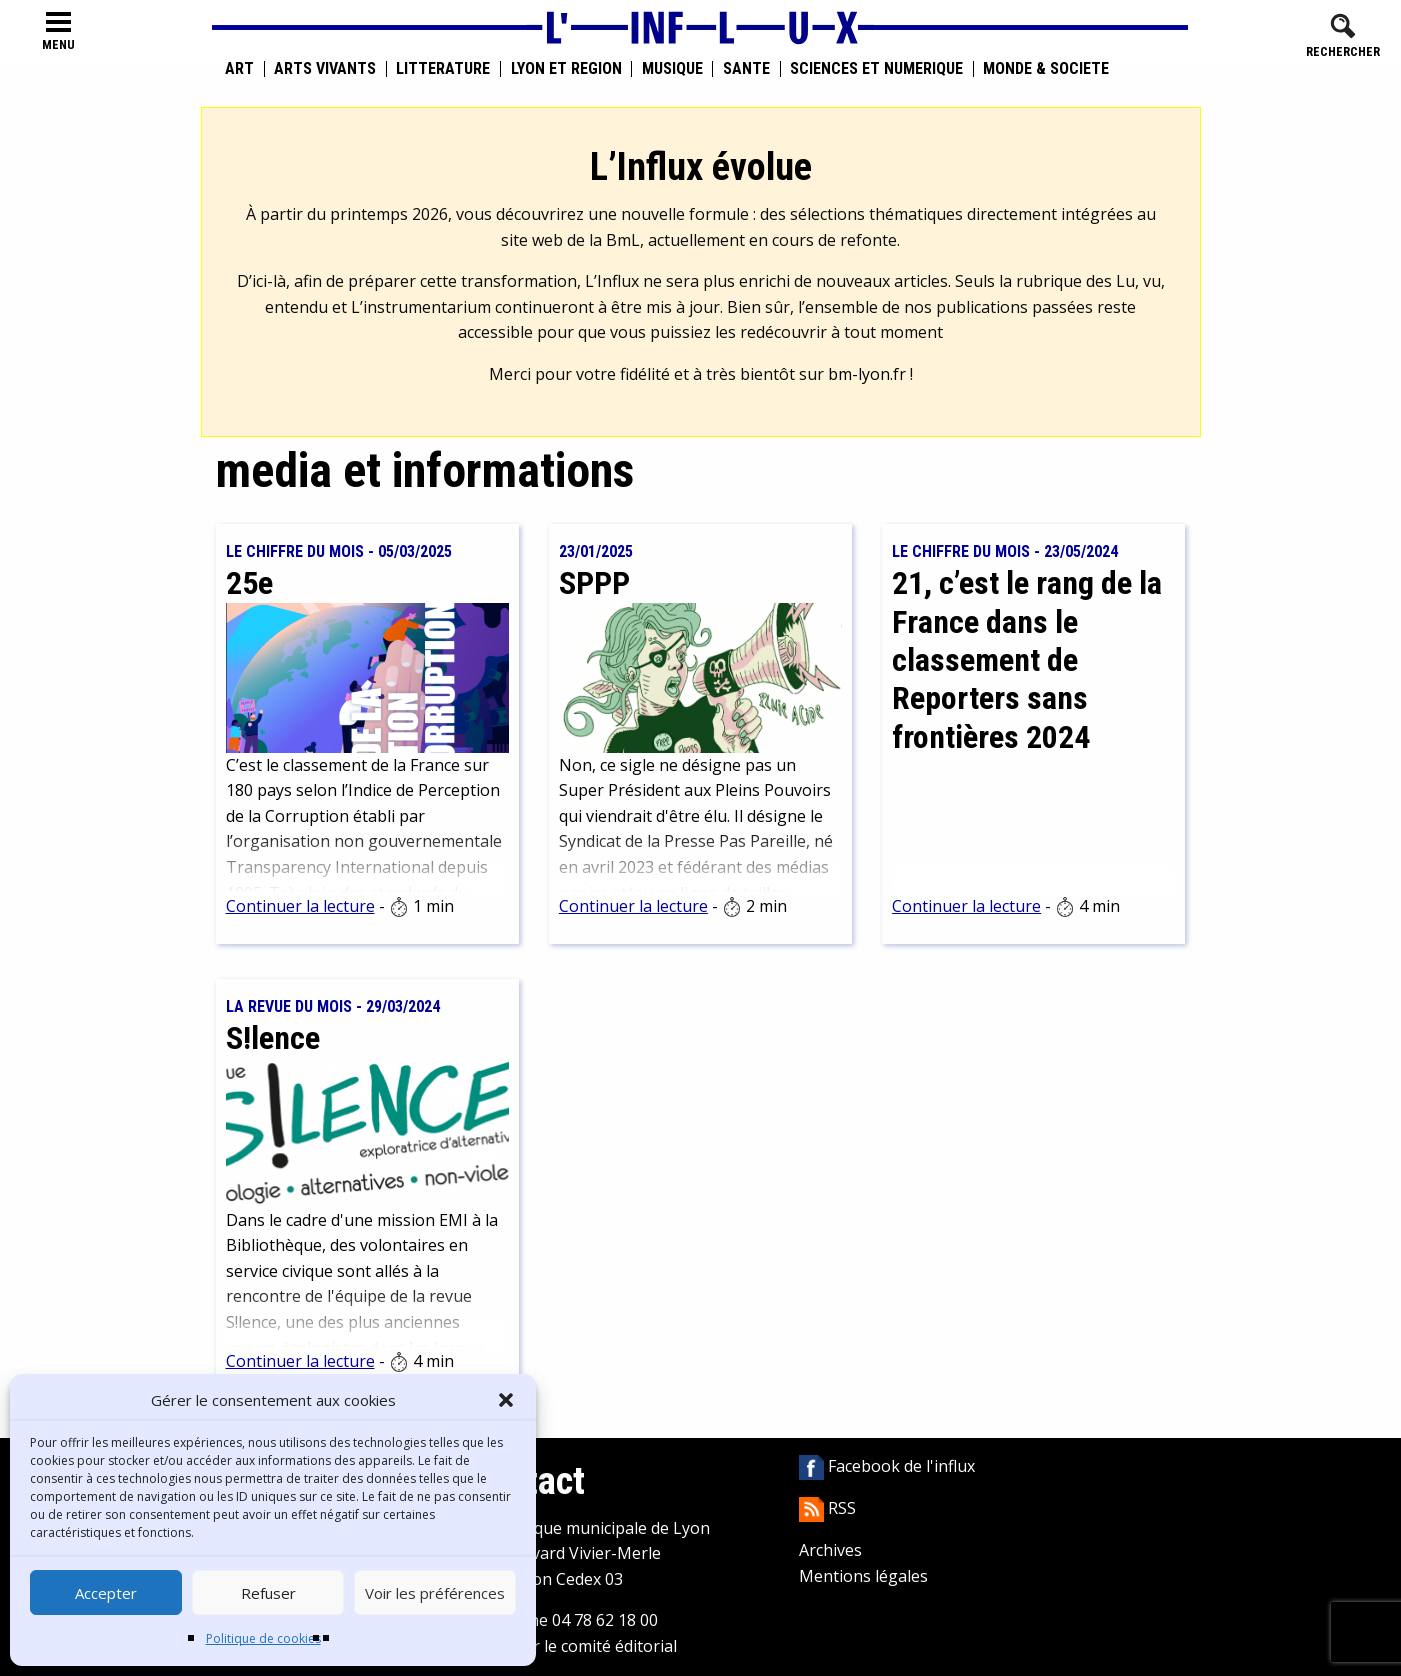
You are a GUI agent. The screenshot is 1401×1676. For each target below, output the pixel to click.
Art (239, 69)
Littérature (443, 69)
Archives (830, 1550)
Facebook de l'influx (887, 1466)
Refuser (268, 1593)
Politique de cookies (263, 1638)
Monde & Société (1046, 69)
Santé (746, 69)
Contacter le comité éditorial (571, 1646)
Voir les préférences (435, 1593)
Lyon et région (566, 69)
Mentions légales (863, 1576)
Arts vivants (325, 69)
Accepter (106, 1593)
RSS (827, 1508)
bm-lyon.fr (867, 374)
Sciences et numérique (876, 69)
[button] (506, 1400)
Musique (672, 69)
